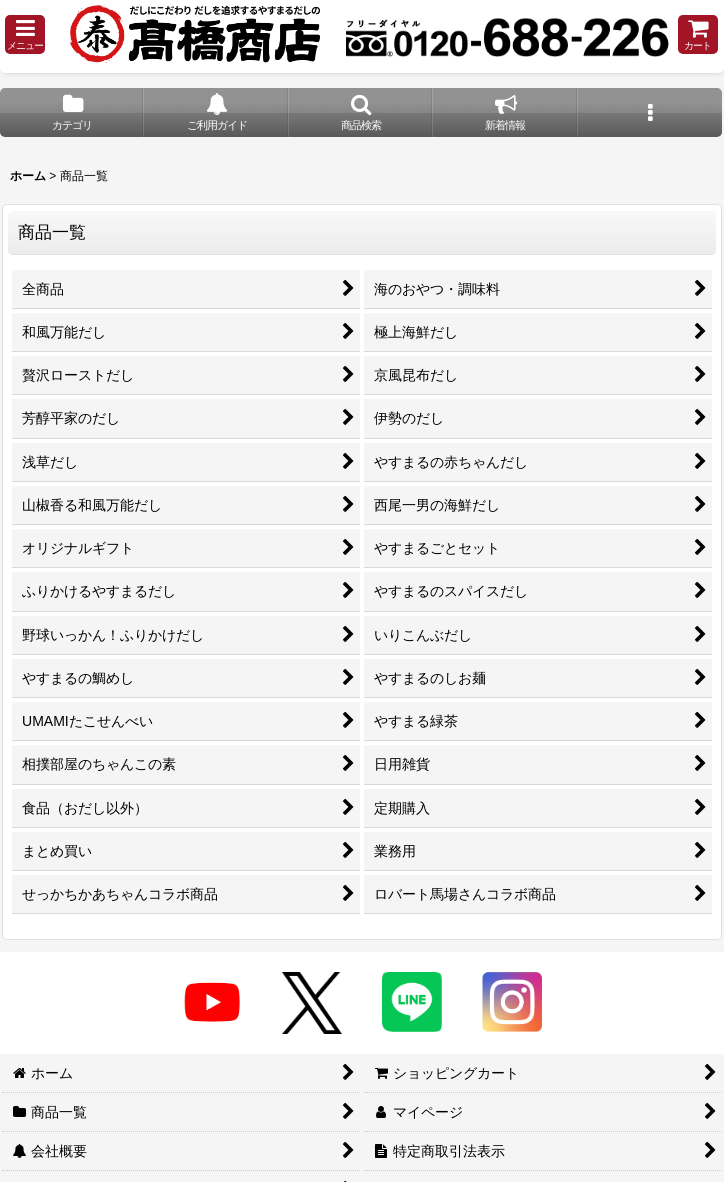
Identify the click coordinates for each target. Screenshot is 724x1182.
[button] (25, 34)
